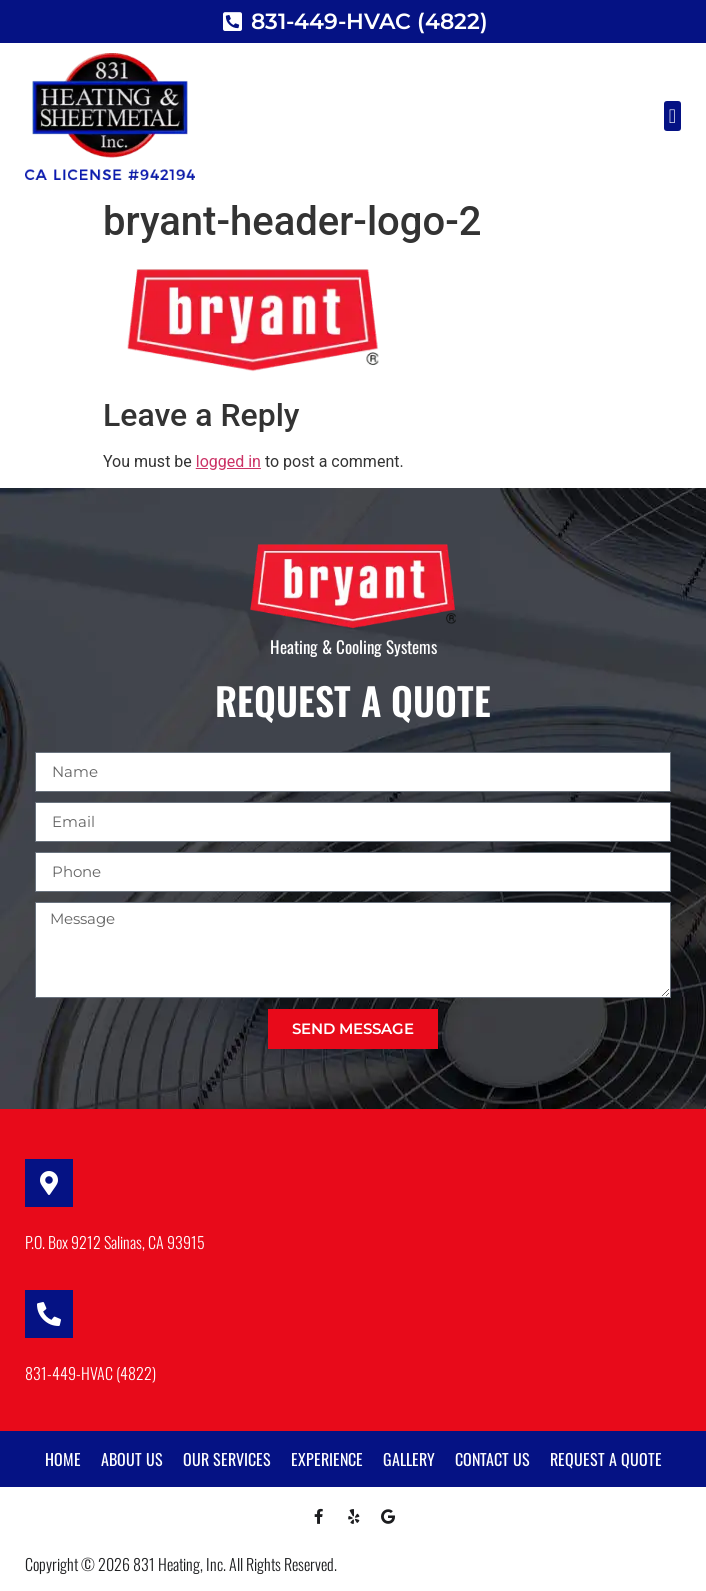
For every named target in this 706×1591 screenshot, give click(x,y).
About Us (132, 1459)
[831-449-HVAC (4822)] (49, 1314)
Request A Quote (606, 1459)
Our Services (227, 1459)
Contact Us (492, 1459)
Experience (327, 1459)
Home (63, 1459)
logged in (228, 461)
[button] (672, 116)
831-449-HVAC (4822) (90, 1373)
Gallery (409, 1459)
